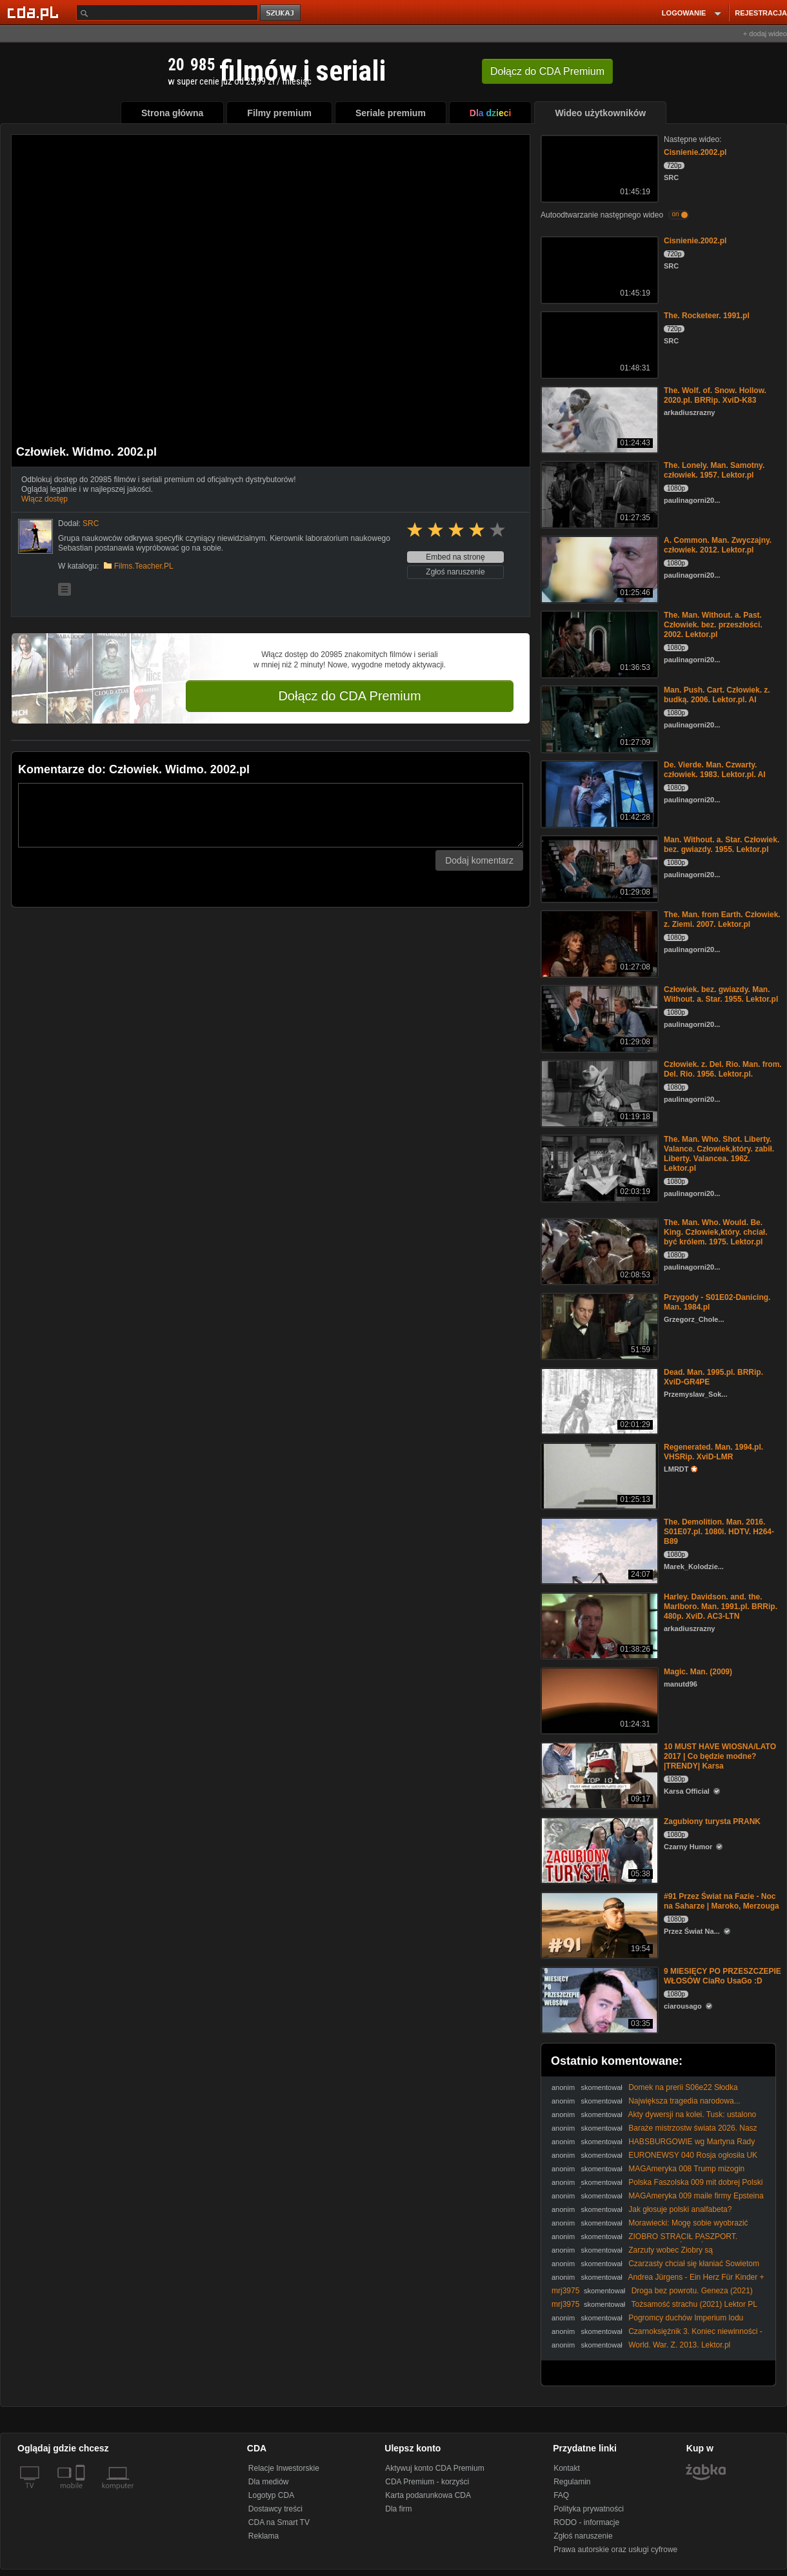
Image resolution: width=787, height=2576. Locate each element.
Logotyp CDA (271, 2495)
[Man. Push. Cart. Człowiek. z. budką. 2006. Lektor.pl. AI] (598, 718)
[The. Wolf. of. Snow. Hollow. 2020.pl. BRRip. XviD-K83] (598, 418)
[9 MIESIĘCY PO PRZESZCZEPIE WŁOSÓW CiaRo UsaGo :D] (598, 1999)
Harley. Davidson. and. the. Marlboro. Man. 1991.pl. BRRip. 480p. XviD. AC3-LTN (720, 1606)
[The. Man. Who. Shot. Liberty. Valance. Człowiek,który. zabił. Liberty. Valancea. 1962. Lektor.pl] (598, 1167)
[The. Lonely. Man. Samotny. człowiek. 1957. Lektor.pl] (598, 493)
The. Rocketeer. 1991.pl (707, 315)
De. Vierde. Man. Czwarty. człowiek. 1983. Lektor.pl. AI (715, 769)
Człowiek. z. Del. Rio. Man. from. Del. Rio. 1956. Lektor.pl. (723, 1069)
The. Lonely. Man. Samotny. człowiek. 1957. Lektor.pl (714, 470)
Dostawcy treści (275, 2508)
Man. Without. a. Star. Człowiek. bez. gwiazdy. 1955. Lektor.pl (721, 844)
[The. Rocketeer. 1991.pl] (598, 343)
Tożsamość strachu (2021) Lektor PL (694, 2304)
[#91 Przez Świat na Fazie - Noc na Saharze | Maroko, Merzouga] (598, 1924)
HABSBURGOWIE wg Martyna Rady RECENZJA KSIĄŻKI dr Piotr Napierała (653, 2146)
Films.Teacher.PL (144, 566)
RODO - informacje (586, 2522)
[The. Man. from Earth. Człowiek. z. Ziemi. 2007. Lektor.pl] (598, 942)
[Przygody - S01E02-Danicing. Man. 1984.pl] (598, 1325)
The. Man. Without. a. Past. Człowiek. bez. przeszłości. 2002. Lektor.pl (713, 625)
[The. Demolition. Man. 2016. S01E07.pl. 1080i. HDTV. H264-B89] (598, 1550)
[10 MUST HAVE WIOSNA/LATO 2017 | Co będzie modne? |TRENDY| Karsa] (598, 1774)
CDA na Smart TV (279, 2522)
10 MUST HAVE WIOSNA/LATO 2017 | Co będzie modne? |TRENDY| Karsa (720, 1756)
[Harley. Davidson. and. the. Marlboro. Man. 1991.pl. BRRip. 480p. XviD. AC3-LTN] (598, 1625)
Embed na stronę (455, 557)
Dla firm (398, 2508)
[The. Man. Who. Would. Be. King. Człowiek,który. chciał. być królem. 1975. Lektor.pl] (598, 1250)
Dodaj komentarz (479, 860)
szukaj (281, 13)
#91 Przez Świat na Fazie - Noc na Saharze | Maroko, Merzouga (721, 1901)
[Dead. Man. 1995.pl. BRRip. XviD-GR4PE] (598, 1400)
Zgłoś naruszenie (455, 571)
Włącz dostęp (44, 498)
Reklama (263, 2536)
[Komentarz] (270, 815)
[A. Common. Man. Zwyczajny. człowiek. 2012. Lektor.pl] (598, 568)
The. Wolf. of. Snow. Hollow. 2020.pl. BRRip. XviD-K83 (715, 395)
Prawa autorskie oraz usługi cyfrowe (615, 2549)
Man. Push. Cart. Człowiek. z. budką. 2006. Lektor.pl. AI (717, 694)
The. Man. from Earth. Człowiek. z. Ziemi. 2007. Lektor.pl (722, 919)
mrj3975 (565, 2290)
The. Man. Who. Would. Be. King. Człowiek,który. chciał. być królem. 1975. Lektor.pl (715, 1232)
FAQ (561, 2495)
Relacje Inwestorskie (283, 2468)
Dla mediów (268, 2481)
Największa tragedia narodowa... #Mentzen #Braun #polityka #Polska (646, 2105)
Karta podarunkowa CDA (428, 2495)
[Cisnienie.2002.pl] (598, 167)
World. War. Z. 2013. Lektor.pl (679, 2344)
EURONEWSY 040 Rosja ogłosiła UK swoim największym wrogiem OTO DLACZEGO (654, 2160)
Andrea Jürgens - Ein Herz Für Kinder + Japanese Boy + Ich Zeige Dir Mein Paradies (658, 2282)
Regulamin (571, 2481)
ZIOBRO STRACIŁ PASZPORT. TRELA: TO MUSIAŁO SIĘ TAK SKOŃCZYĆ (644, 2241)
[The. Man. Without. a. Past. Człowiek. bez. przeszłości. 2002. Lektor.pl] (598, 643)
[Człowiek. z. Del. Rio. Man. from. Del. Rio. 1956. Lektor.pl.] (598, 1092)
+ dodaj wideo (765, 33)
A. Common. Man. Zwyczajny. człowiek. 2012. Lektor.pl (718, 545)
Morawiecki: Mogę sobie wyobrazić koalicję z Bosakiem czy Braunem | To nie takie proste (650, 2227)
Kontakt (566, 2468)
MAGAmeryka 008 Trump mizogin (686, 2168)
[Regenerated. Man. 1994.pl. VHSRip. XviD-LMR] (598, 1475)
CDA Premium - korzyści (427, 2481)
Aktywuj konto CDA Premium (434, 2468)
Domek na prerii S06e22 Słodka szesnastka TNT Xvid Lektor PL (645, 2092)
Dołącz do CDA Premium (349, 696)
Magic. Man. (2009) (698, 1671)
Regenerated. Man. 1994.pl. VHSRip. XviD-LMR (713, 1452)
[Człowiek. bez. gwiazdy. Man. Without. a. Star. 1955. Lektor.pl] (598, 1017)
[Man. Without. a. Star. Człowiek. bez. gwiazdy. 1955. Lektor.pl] (598, 867)
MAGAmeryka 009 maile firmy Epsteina (695, 2195)
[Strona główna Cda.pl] (35, 12)
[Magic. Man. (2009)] (598, 1699)
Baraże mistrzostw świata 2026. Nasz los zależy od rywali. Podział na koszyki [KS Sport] (654, 2133)
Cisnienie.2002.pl (695, 152)
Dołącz (547, 71)
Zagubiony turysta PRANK (712, 1821)
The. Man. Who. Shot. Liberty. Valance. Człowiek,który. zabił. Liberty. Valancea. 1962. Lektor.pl (719, 1154)
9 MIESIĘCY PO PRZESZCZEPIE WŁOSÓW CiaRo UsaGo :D (722, 1976)
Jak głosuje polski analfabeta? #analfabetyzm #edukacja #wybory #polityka (642, 2214)
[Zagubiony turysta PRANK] (598, 1849)
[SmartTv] (81, 2493)
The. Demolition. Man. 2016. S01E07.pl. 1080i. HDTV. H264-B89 (719, 1531)
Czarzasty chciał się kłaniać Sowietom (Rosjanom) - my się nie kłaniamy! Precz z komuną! (655, 2268)
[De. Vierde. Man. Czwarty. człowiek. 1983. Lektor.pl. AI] (598, 793)
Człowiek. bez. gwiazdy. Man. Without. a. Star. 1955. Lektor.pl (721, 994)
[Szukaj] (167, 13)
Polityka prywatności (588, 2508)
